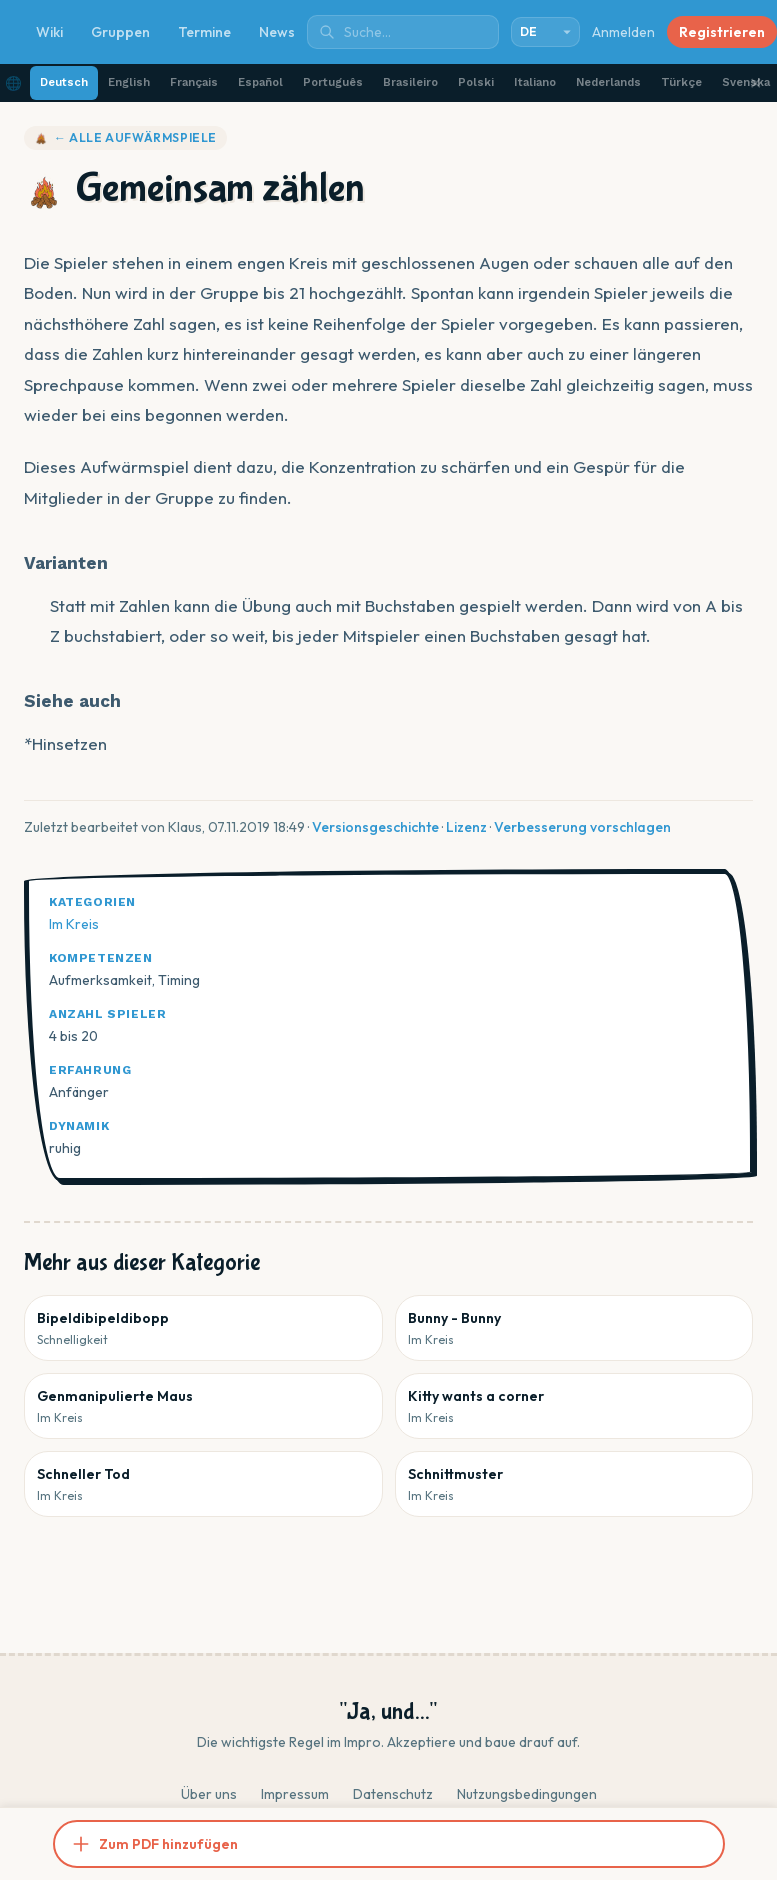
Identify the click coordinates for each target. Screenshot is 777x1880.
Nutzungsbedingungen (527, 1794)
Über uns (209, 1794)
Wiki (49, 32)
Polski (476, 82)
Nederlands (608, 82)
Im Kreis (74, 924)
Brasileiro (410, 82)
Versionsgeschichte (375, 827)
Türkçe (681, 82)
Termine (204, 32)
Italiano (535, 82)
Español (260, 82)
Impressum (295, 1794)
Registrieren (722, 32)
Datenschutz (393, 1794)
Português (333, 82)
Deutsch (64, 82)
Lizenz (466, 827)
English (129, 82)
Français (194, 82)
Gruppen (120, 32)
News (277, 32)
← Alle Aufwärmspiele (125, 137)
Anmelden (623, 32)
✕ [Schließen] (755, 83)
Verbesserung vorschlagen (582, 827)
